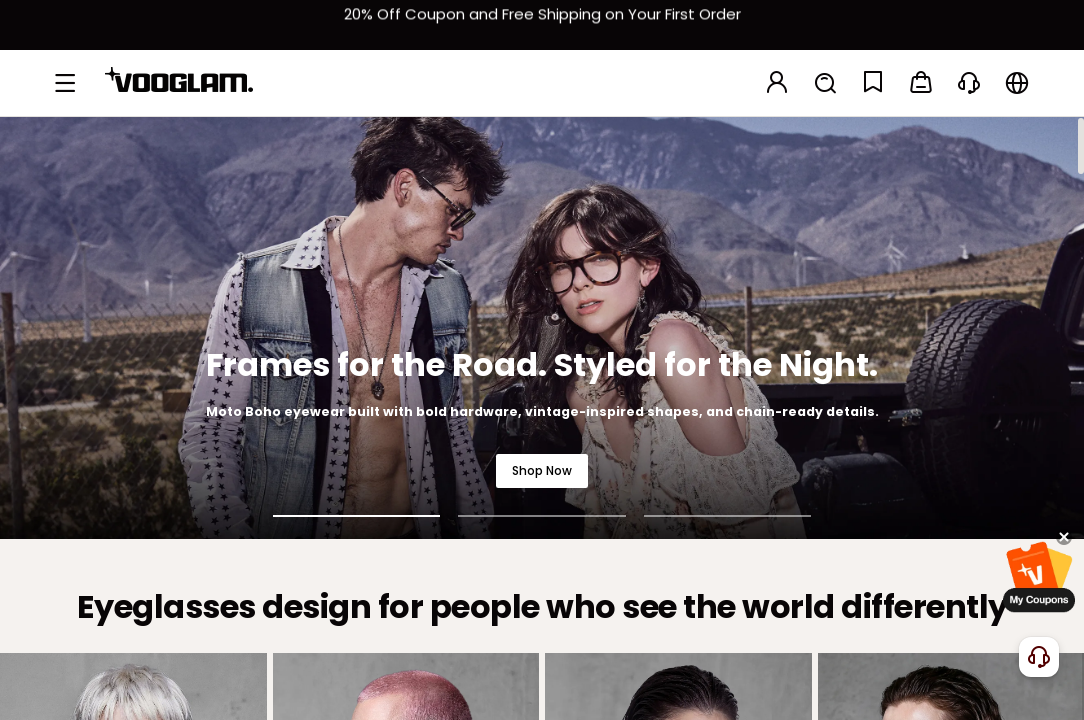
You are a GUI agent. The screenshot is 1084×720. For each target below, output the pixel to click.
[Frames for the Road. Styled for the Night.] (542, 327)
